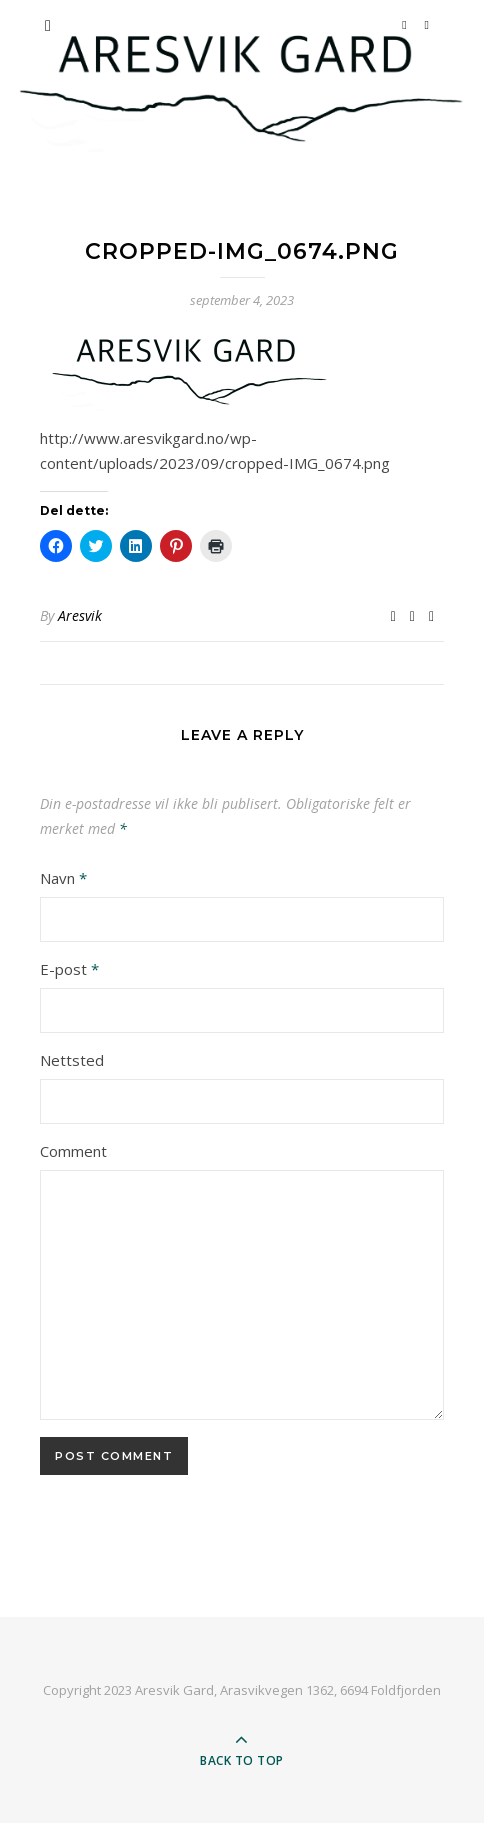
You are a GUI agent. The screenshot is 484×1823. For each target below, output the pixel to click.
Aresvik (80, 615)
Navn (63, 878)
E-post (69, 969)
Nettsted (72, 1060)
